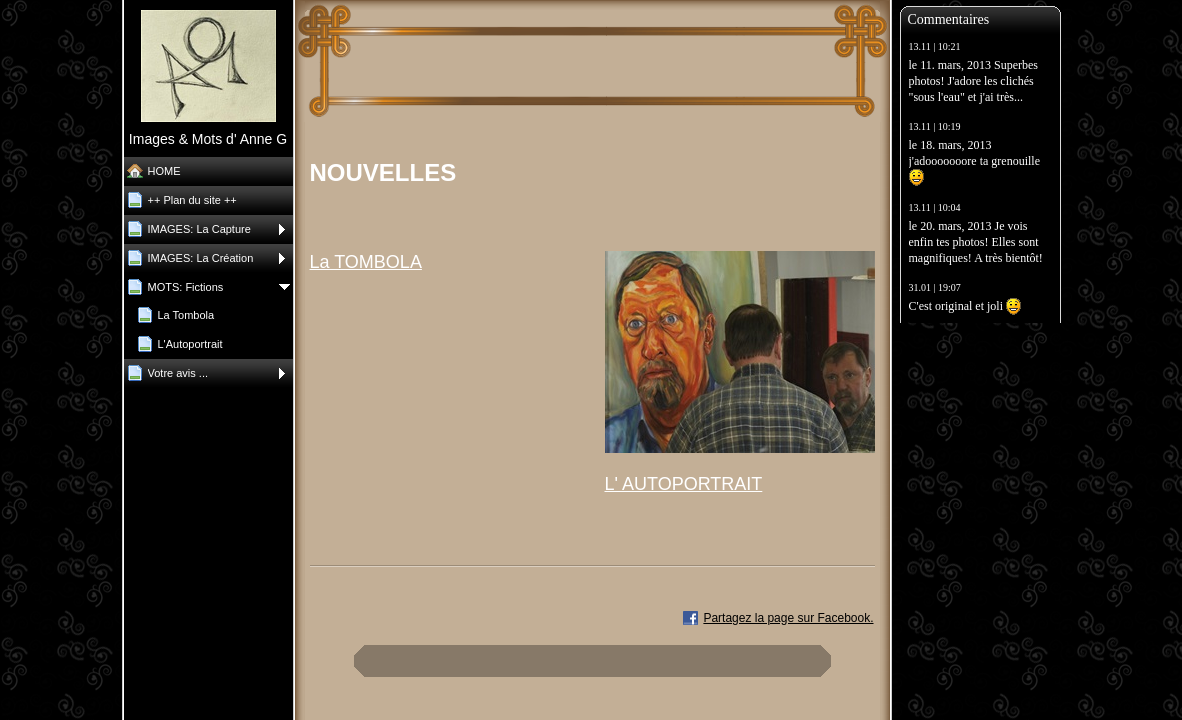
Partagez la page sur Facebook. (788, 618)
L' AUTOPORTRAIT (684, 484)
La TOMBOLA (366, 262)
